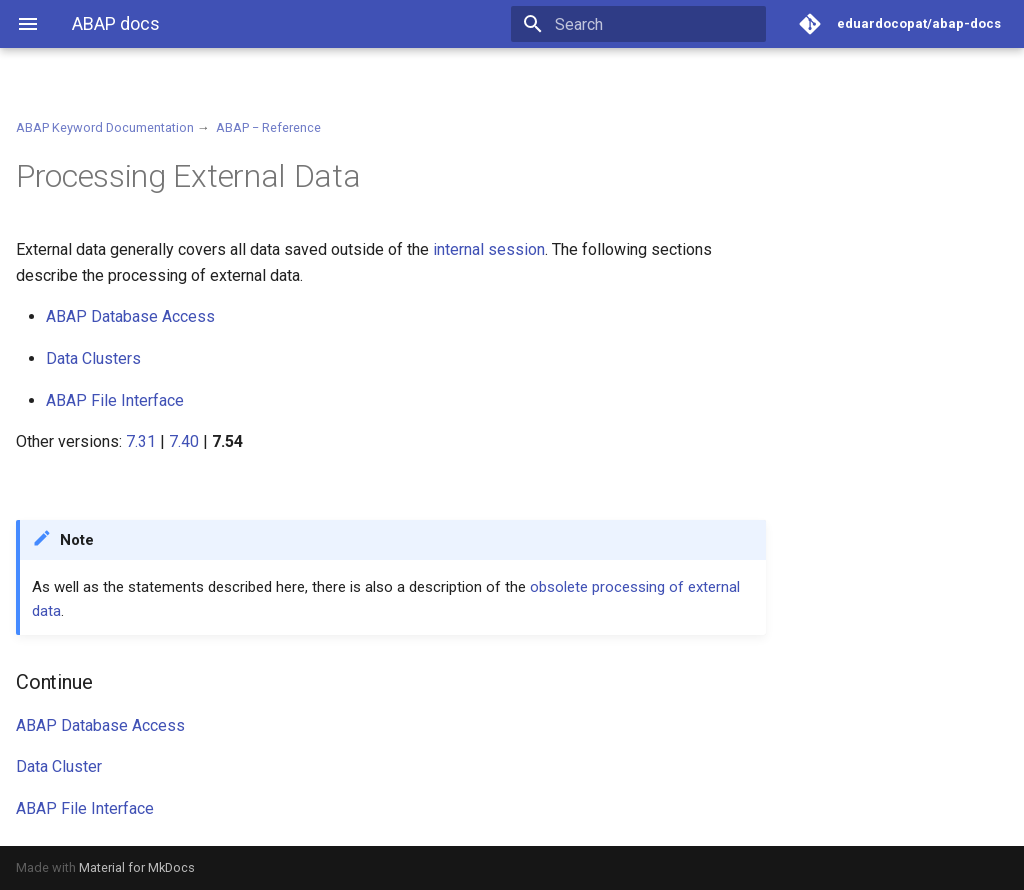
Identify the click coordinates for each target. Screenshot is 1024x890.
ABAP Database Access (130, 316)
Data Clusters (93, 358)
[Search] (649, 24)
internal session (489, 249)
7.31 (141, 441)
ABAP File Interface (115, 400)
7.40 (184, 441)
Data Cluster (59, 766)
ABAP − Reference (268, 127)
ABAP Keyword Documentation (105, 127)
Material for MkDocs (137, 867)
